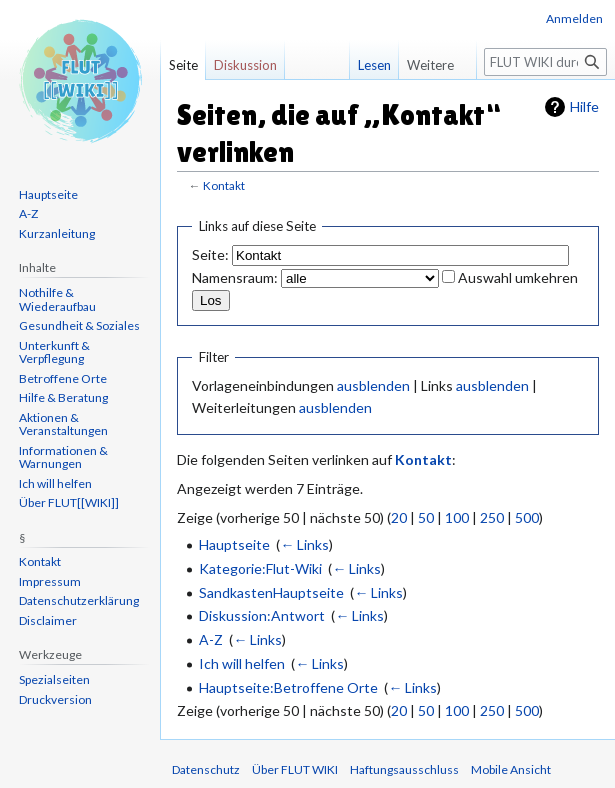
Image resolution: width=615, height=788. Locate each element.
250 (492, 517)
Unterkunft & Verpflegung (54, 352)
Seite (183, 65)
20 (399, 517)
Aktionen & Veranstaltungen (63, 424)
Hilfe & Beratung (63, 397)
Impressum (50, 581)
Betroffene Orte (63, 378)
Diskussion (245, 65)
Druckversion (55, 699)
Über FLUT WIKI (295, 769)
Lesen (360, 65)
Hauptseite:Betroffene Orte (288, 687)
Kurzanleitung (57, 233)
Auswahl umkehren (518, 277)
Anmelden (574, 18)
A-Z (211, 639)
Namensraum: (235, 277)
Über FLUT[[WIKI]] (69, 502)
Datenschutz (206, 769)
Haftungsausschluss (404, 769)
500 (527, 517)
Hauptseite (234, 544)
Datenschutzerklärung (79, 600)
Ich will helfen (242, 663)
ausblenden (373, 385)
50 (426, 517)
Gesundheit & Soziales (79, 325)
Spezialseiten (54, 679)
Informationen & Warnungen (63, 457)
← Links (304, 544)
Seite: (210, 254)
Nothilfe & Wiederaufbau (57, 299)
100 (457, 517)
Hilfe (584, 106)
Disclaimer (48, 620)
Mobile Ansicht (511, 769)
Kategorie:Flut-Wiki (260, 568)
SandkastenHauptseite (271, 592)
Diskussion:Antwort (262, 615)
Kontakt (224, 185)
